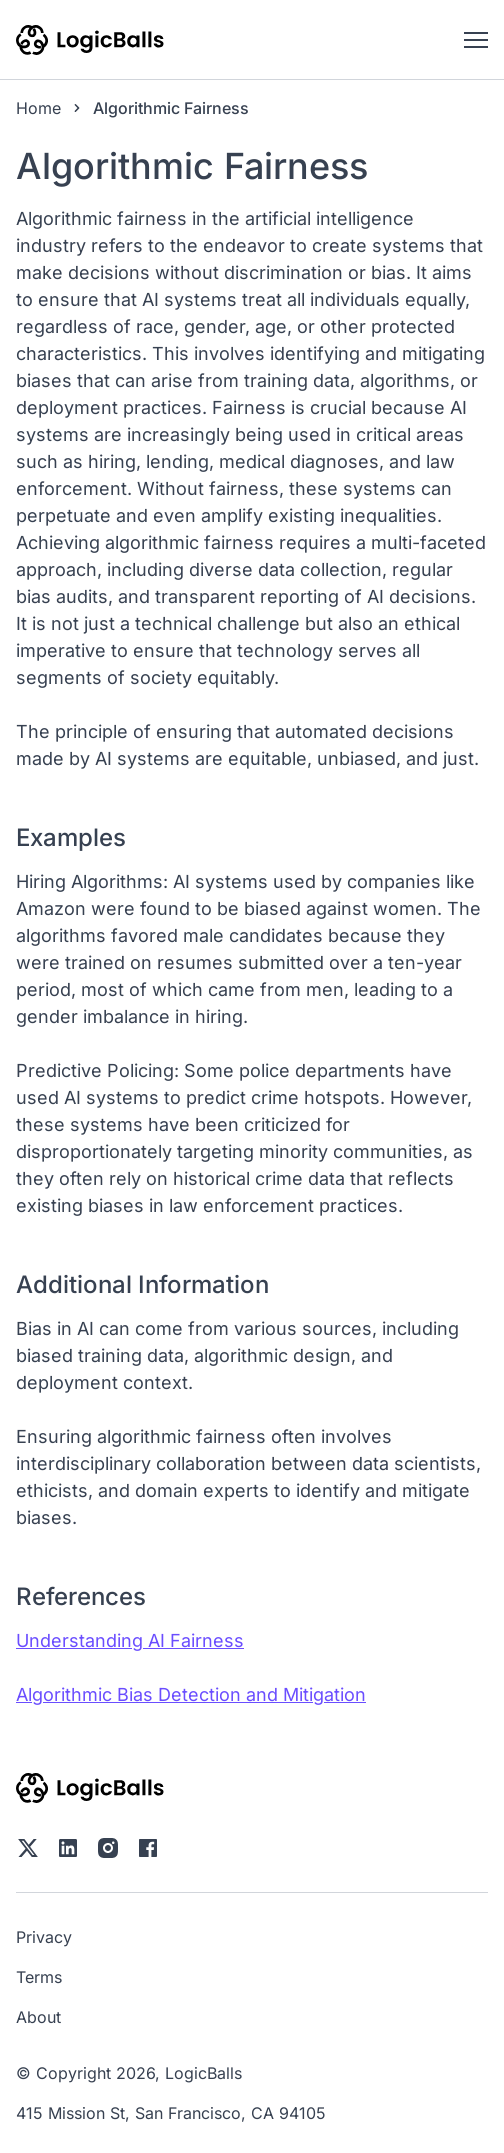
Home (38, 108)
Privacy (44, 1937)
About (38, 2017)
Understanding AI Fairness (130, 1640)
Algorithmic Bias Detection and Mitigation (191, 1694)
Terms (39, 1977)
